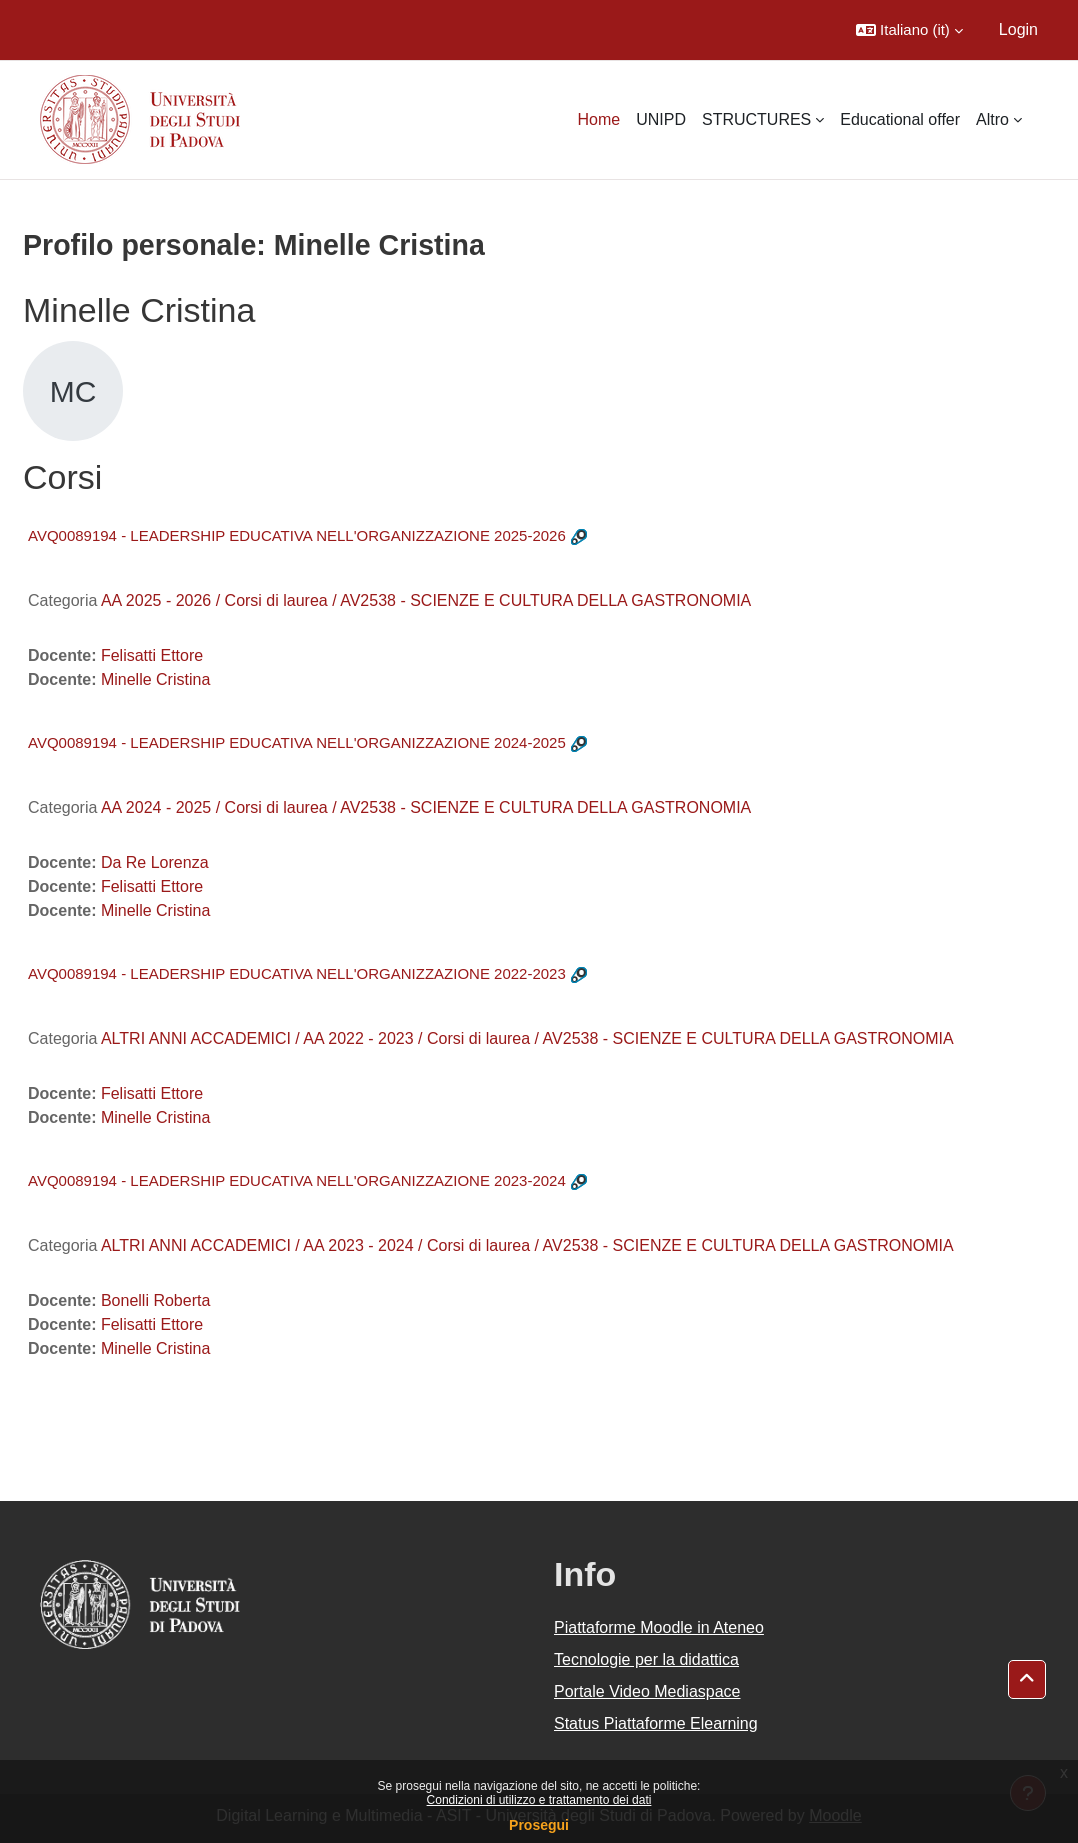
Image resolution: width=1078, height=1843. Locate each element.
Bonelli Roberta (155, 1300)
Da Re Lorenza (155, 862)
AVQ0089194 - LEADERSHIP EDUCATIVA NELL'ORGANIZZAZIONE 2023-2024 (297, 1180)
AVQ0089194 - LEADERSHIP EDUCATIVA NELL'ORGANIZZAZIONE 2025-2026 (297, 535)
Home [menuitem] (598, 119)
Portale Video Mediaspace (647, 1691)
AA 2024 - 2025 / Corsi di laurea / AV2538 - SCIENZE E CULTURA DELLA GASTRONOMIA (426, 807)
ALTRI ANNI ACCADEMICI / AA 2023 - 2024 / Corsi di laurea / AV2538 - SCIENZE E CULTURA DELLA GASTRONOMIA (527, 1245)
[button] (909, 30)
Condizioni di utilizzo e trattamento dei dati (539, 1800)
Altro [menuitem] (992, 119)
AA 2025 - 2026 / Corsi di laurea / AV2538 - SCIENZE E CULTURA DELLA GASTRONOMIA (426, 600)
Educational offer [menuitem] (900, 119)
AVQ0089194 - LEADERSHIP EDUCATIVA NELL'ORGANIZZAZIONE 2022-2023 (297, 973)
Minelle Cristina (155, 679)
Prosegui (539, 1825)
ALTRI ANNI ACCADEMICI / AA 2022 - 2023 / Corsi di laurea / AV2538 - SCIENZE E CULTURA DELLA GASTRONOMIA (527, 1038)
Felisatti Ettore (152, 655)
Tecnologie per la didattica (646, 1659)
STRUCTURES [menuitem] (756, 119)
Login (1018, 29)
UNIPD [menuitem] (661, 119)
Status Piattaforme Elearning (656, 1723)
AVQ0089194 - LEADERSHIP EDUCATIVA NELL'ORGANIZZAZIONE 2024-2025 (297, 742)
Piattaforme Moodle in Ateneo (659, 1627)
